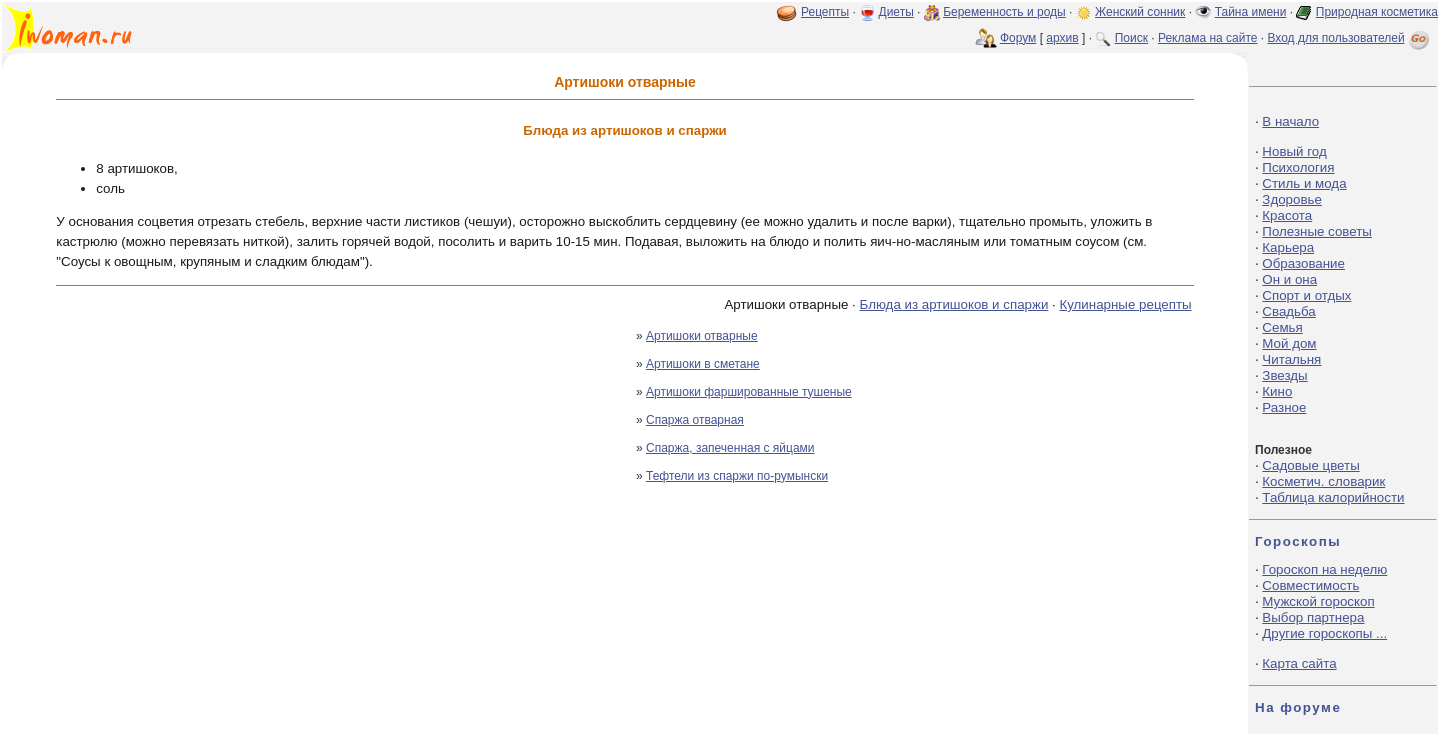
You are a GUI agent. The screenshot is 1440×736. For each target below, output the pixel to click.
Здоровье (1292, 199)
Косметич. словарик (1323, 481)
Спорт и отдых (1306, 295)
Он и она (1289, 279)
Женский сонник (1140, 12)
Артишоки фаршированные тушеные (749, 392)
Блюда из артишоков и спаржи (954, 304)
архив (1062, 38)
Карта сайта (1299, 663)
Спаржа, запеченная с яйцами (730, 448)
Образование (1303, 263)
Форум (1018, 38)
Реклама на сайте (1208, 38)
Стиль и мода (1304, 183)
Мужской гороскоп (1318, 601)
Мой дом (1289, 343)
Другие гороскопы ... (1324, 633)
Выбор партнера (1313, 617)
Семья (1282, 327)
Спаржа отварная (695, 420)
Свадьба (1288, 311)
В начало (1290, 121)
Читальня (1291, 359)
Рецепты (825, 12)
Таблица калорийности (1333, 497)
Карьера (1288, 247)
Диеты (896, 12)
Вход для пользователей (1350, 38)
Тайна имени (1251, 12)
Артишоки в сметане (703, 364)
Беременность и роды (1004, 12)
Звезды (1284, 375)
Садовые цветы (1310, 465)
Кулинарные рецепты (1125, 304)
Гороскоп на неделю (1324, 569)
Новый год (1294, 151)
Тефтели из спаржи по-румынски (737, 476)
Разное (1284, 407)
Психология (1298, 167)
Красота (1287, 215)
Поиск (1131, 38)
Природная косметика (1377, 12)
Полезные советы (1317, 231)
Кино (1277, 391)
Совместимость (1310, 585)
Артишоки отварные (702, 336)
